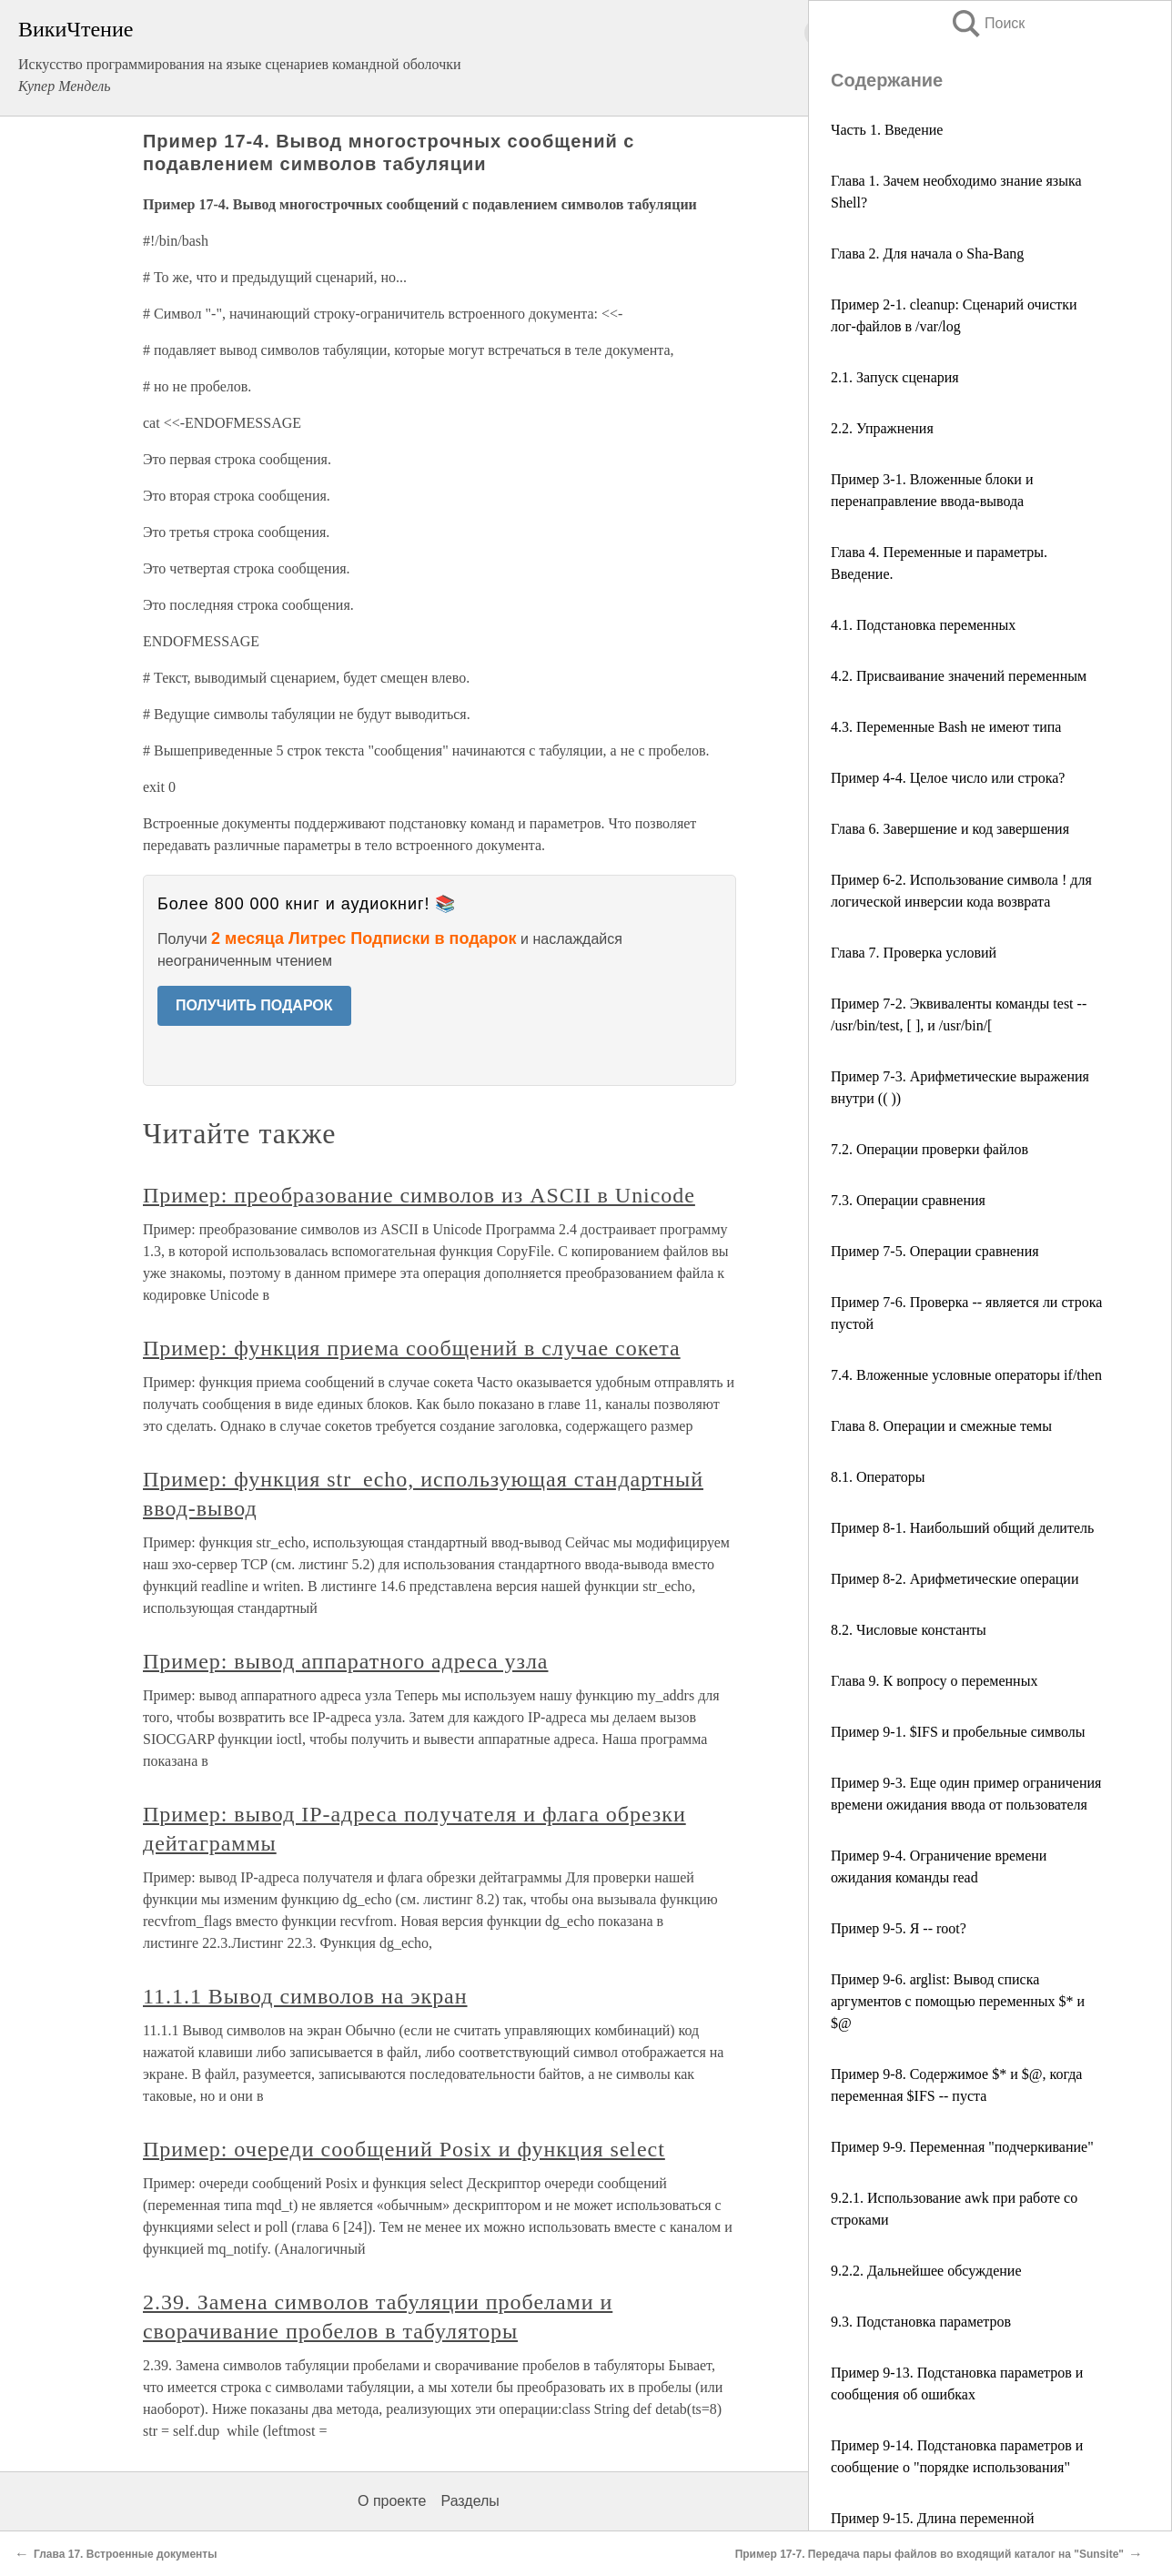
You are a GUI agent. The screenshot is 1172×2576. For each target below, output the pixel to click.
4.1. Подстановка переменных (923, 625)
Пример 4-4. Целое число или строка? (948, 778)
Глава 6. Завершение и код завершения (950, 829)
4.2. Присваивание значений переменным (958, 676)
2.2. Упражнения (882, 428)
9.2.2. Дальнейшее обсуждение (926, 2270)
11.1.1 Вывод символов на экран (305, 1996)
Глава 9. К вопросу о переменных (934, 1681)
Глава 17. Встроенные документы (125, 2554)
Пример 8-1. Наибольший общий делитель (962, 1528)
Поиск (987, 23)
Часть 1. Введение (887, 129)
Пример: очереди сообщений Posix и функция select (404, 2149)
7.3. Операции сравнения (908, 1200)
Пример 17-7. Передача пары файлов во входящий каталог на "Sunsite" (929, 2554)
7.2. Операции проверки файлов (929, 1149)
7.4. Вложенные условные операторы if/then (966, 1375)
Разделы (469, 2501)
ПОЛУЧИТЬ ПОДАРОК (254, 1005)
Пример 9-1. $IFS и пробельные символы (958, 1731)
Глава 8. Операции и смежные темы (941, 1426)
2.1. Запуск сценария (895, 377)
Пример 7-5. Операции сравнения (935, 1251)
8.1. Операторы (877, 1477)
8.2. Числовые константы (908, 1630)
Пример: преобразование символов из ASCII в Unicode (419, 1195)
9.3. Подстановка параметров (921, 2321)
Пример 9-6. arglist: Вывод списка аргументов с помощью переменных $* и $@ (958, 2001)
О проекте (392, 2501)
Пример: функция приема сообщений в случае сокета (412, 1348)
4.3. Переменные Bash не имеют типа (946, 727)
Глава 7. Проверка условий (913, 952)
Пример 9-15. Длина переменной (932, 2518)
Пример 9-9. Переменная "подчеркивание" (962, 2147)
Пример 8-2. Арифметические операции (954, 1579)
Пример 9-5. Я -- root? (898, 1928)
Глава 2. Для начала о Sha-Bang (927, 253)
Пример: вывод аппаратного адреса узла (345, 1661)
